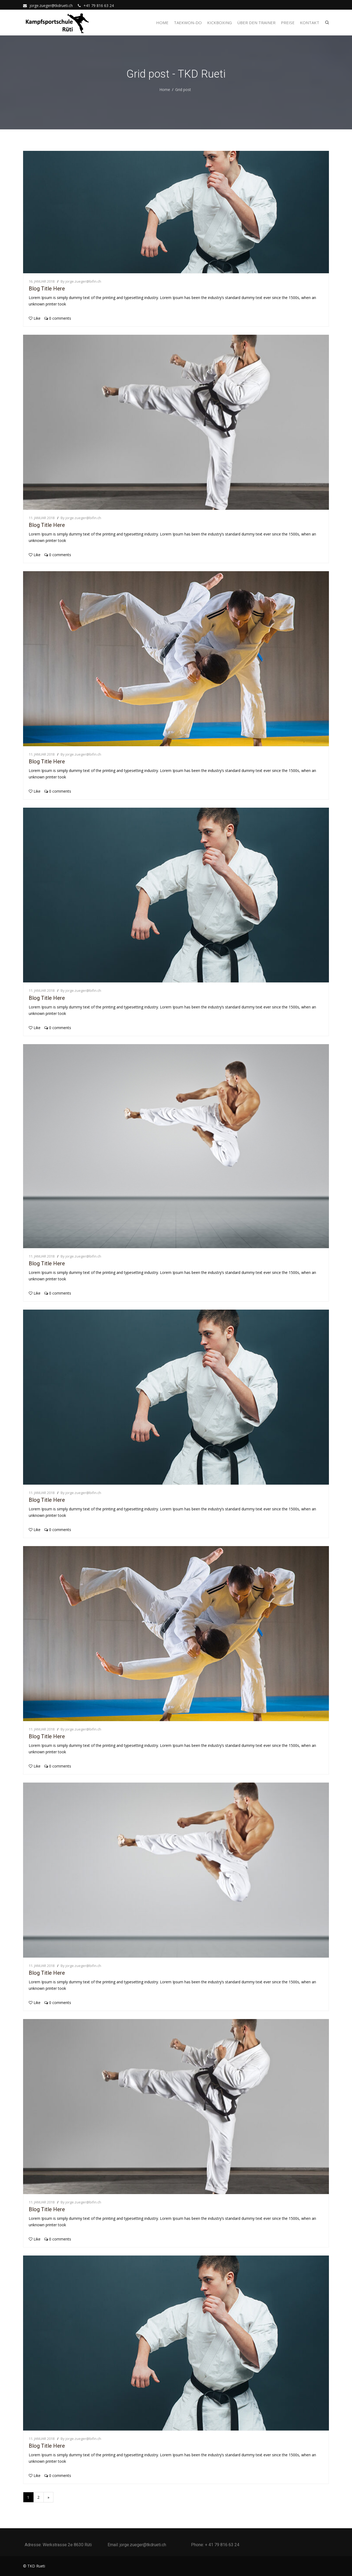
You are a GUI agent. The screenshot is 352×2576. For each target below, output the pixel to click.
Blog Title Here (47, 288)
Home (162, 22)
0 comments (57, 318)
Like (35, 318)
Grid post (183, 89)
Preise (288, 22)
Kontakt (309, 22)
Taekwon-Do (188, 22)
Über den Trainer (256, 22)
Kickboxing (219, 22)
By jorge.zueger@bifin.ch (81, 281)
